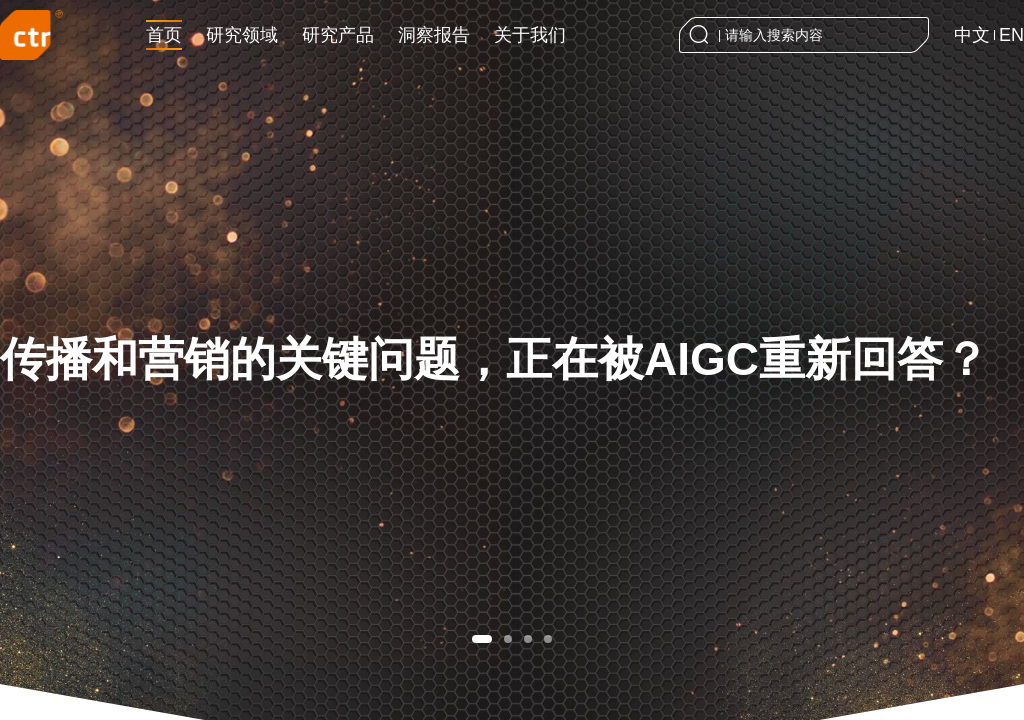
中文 (972, 35)
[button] (482, 639)
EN (1011, 35)
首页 (164, 35)
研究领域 (242, 35)
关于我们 (530, 35)
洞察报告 (434, 35)
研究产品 (338, 35)
